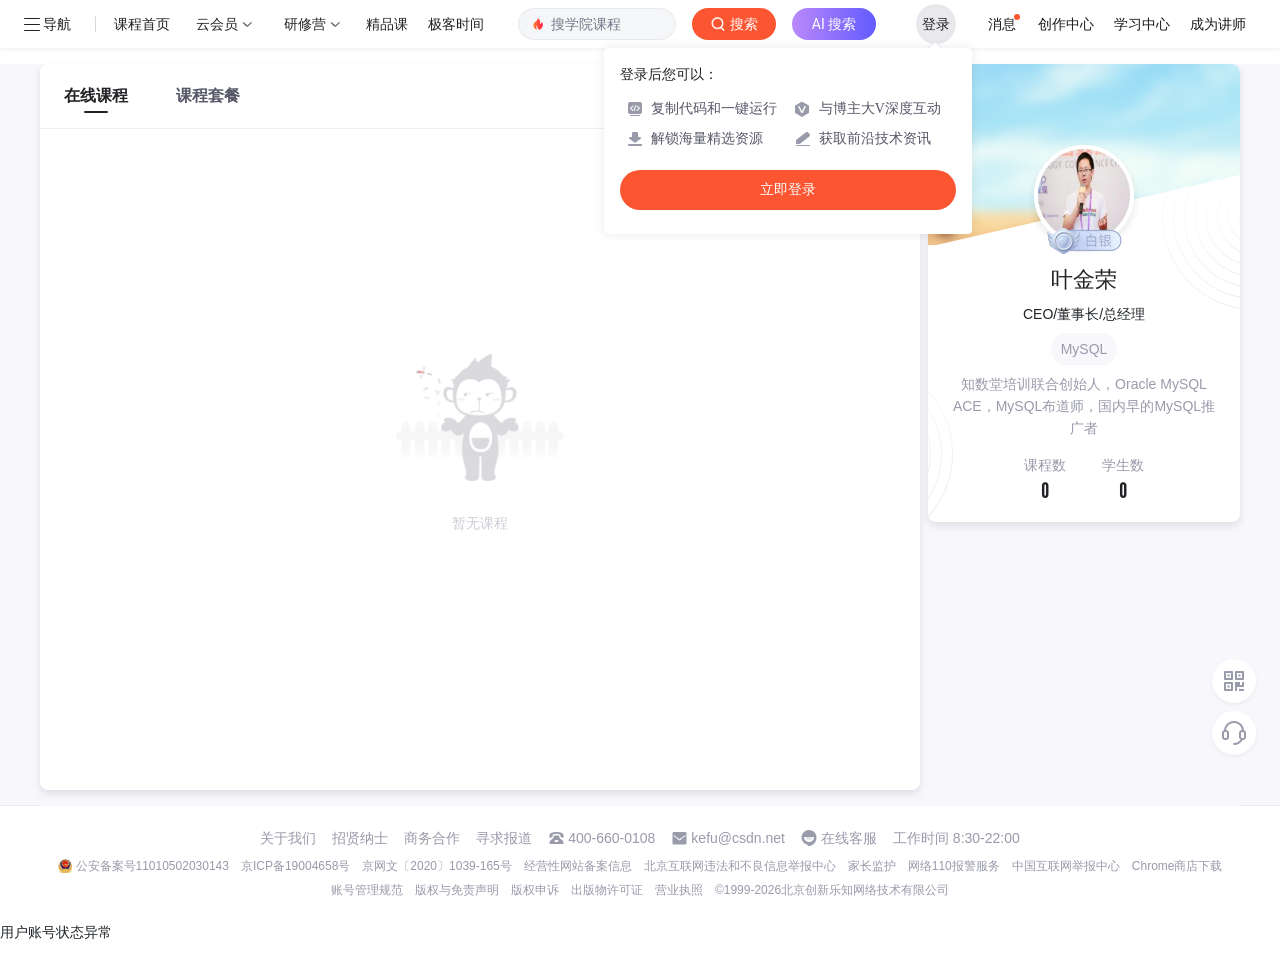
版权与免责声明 (457, 890)
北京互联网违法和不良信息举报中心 (740, 866)
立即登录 (788, 189)
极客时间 (456, 24)
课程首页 (142, 24)
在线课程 (96, 95)
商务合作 (432, 838)
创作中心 (1066, 24)
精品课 (387, 24)
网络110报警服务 (954, 866)
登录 (936, 24)
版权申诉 (535, 890)
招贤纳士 (360, 838)
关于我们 (288, 838)
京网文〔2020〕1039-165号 (436, 866)
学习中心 (1142, 24)
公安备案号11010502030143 (152, 866)
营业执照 (679, 890)
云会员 (217, 24)
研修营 (305, 24)
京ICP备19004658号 (295, 866)
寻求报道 (504, 838)
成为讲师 (1218, 24)
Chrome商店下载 (1177, 866)
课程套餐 (208, 95)
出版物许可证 (607, 890)
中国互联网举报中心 (1066, 866)
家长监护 (872, 866)
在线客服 (849, 838)
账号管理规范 (367, 890)
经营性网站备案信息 (578, 866)
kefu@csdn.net (738, 838)
